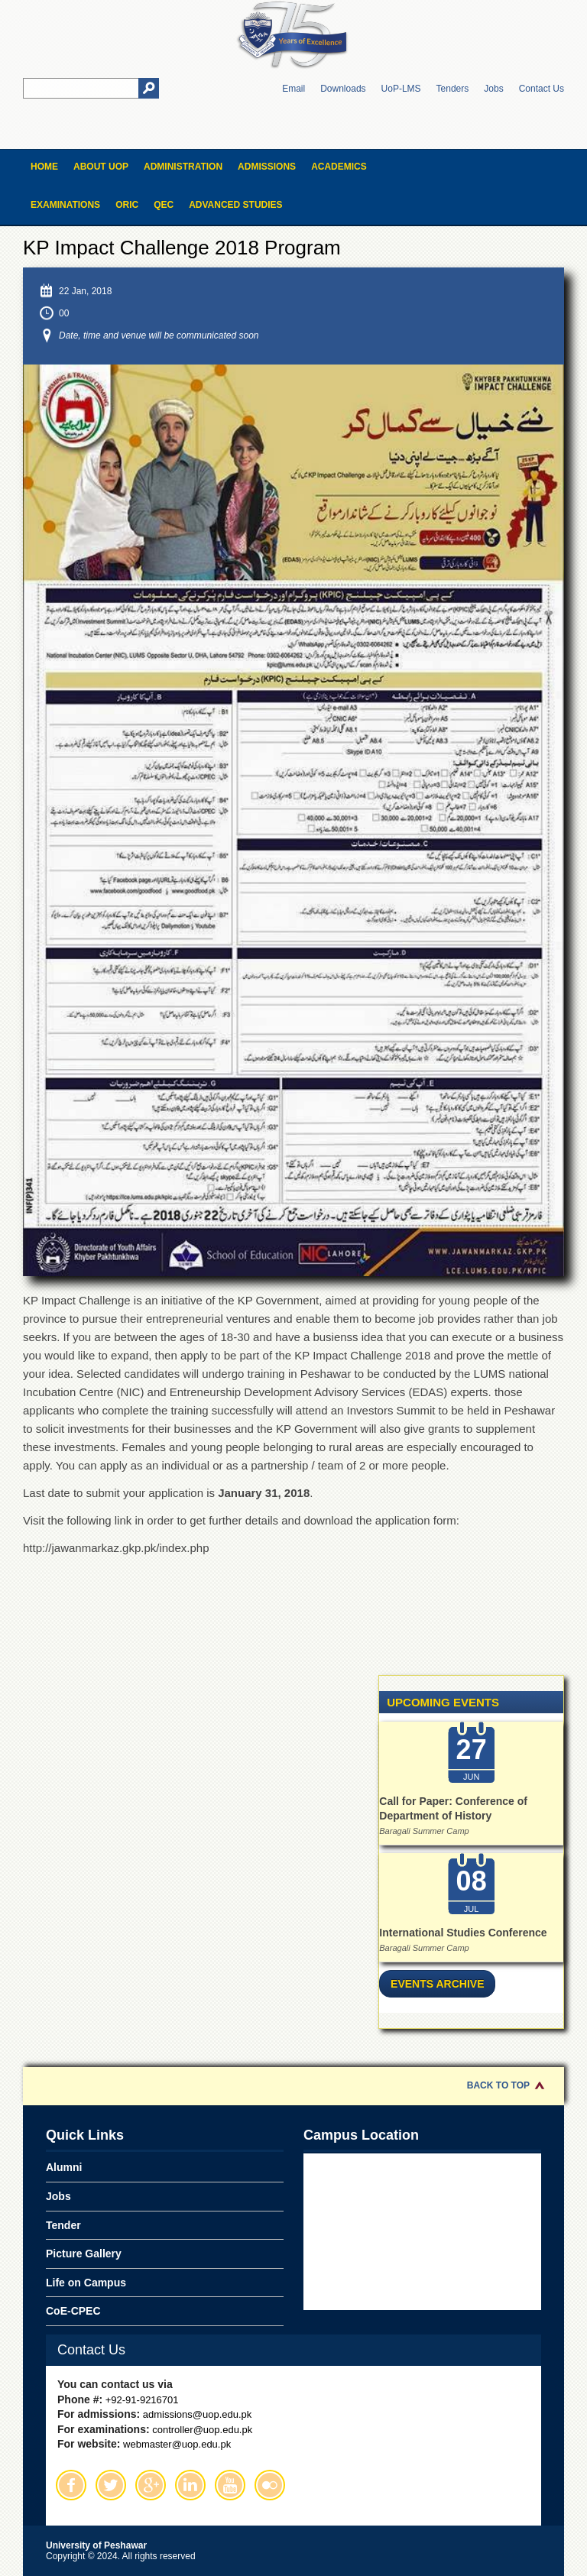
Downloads (342, 88)
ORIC (126, 204)
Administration (183, 166)
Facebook (71, 2485)
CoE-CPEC (73, 2311)
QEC (164, 204)
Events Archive (437, 1984)
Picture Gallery (84, 2253)
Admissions (267, 166)
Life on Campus (86, 2282)
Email (293, 88)
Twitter (111, 2485)
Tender (63, 2225)
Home (44, 166)
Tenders (452, 88)
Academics (339, 166)
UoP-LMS (401, 88)
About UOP (100, 166)
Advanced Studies (235, 204)
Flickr (270, 2485)
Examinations (65, 204)
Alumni (64, 2167)
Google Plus (150, 2485)
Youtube (230, 2485)
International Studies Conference (462, 1932)
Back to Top (498, 2085)
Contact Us (541, 88)
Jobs (493, 88)
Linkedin (190, 2485)
